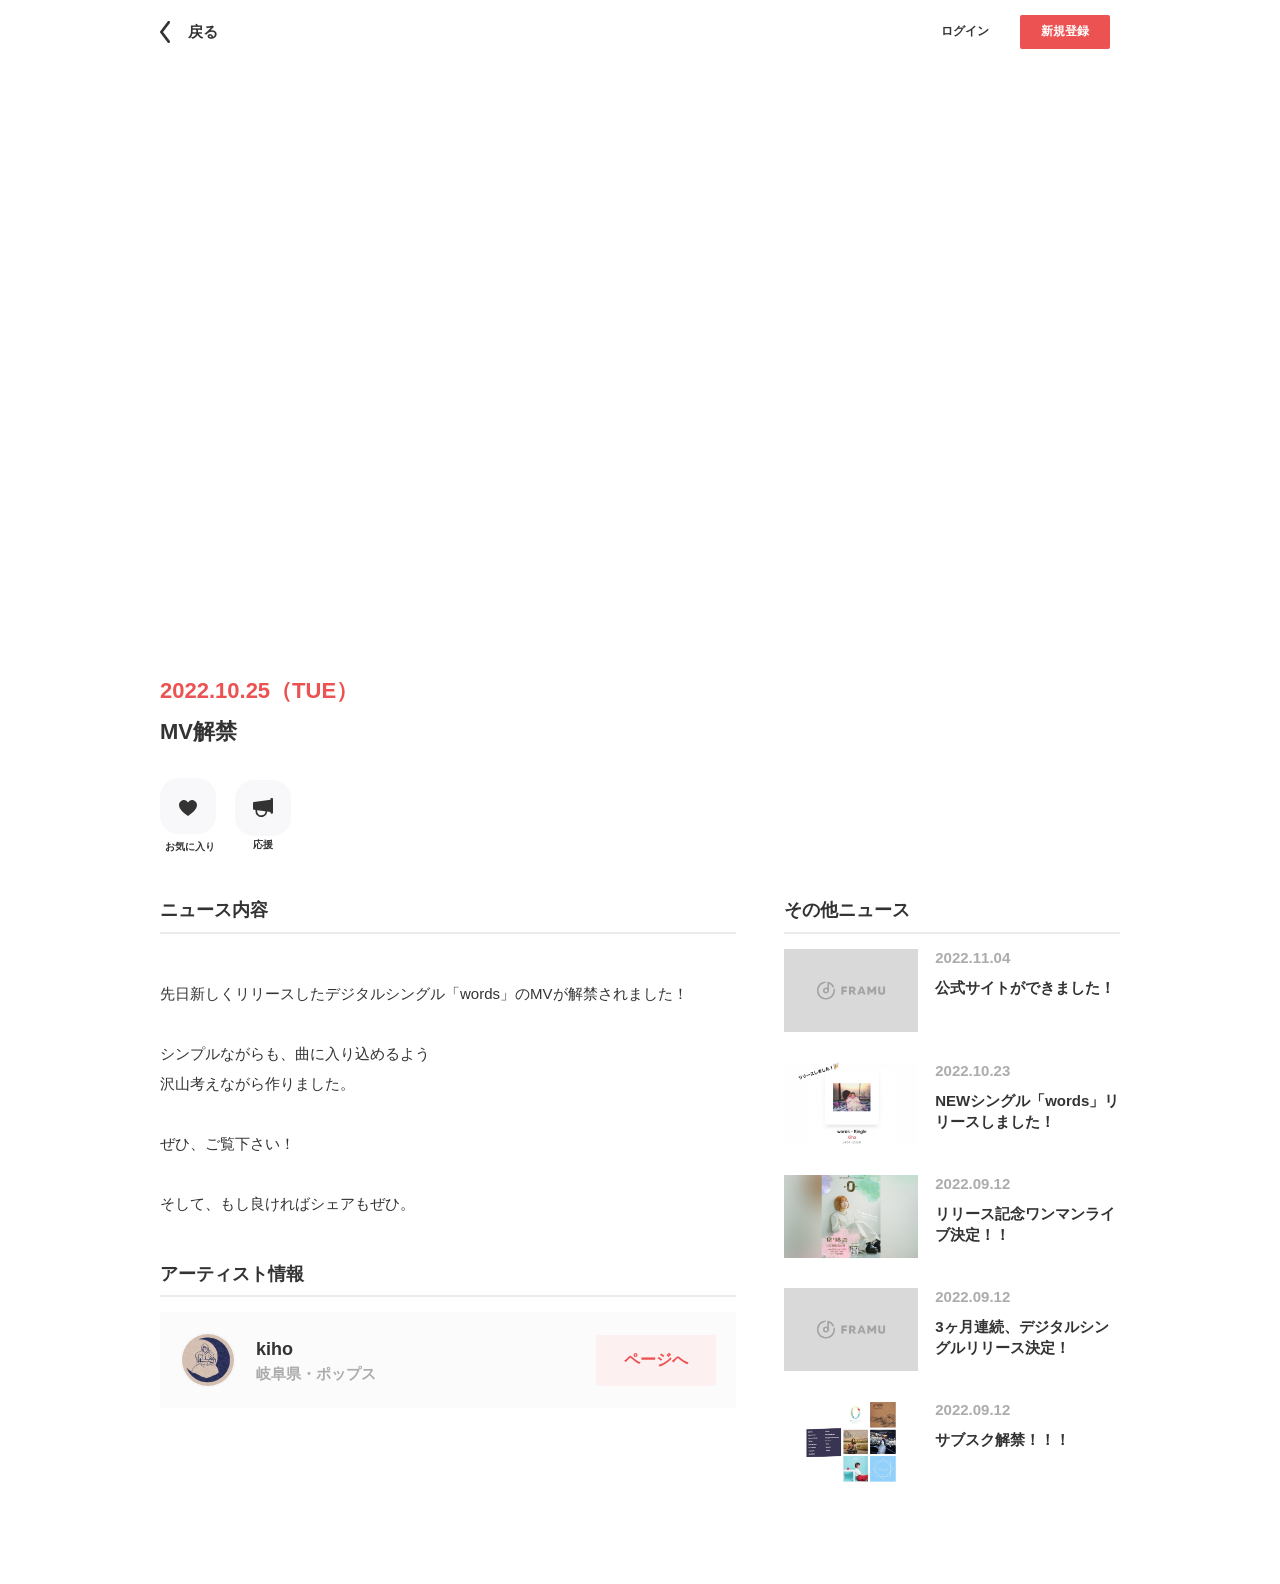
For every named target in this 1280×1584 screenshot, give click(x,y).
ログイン (965, 31)
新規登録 (1065, 31)
